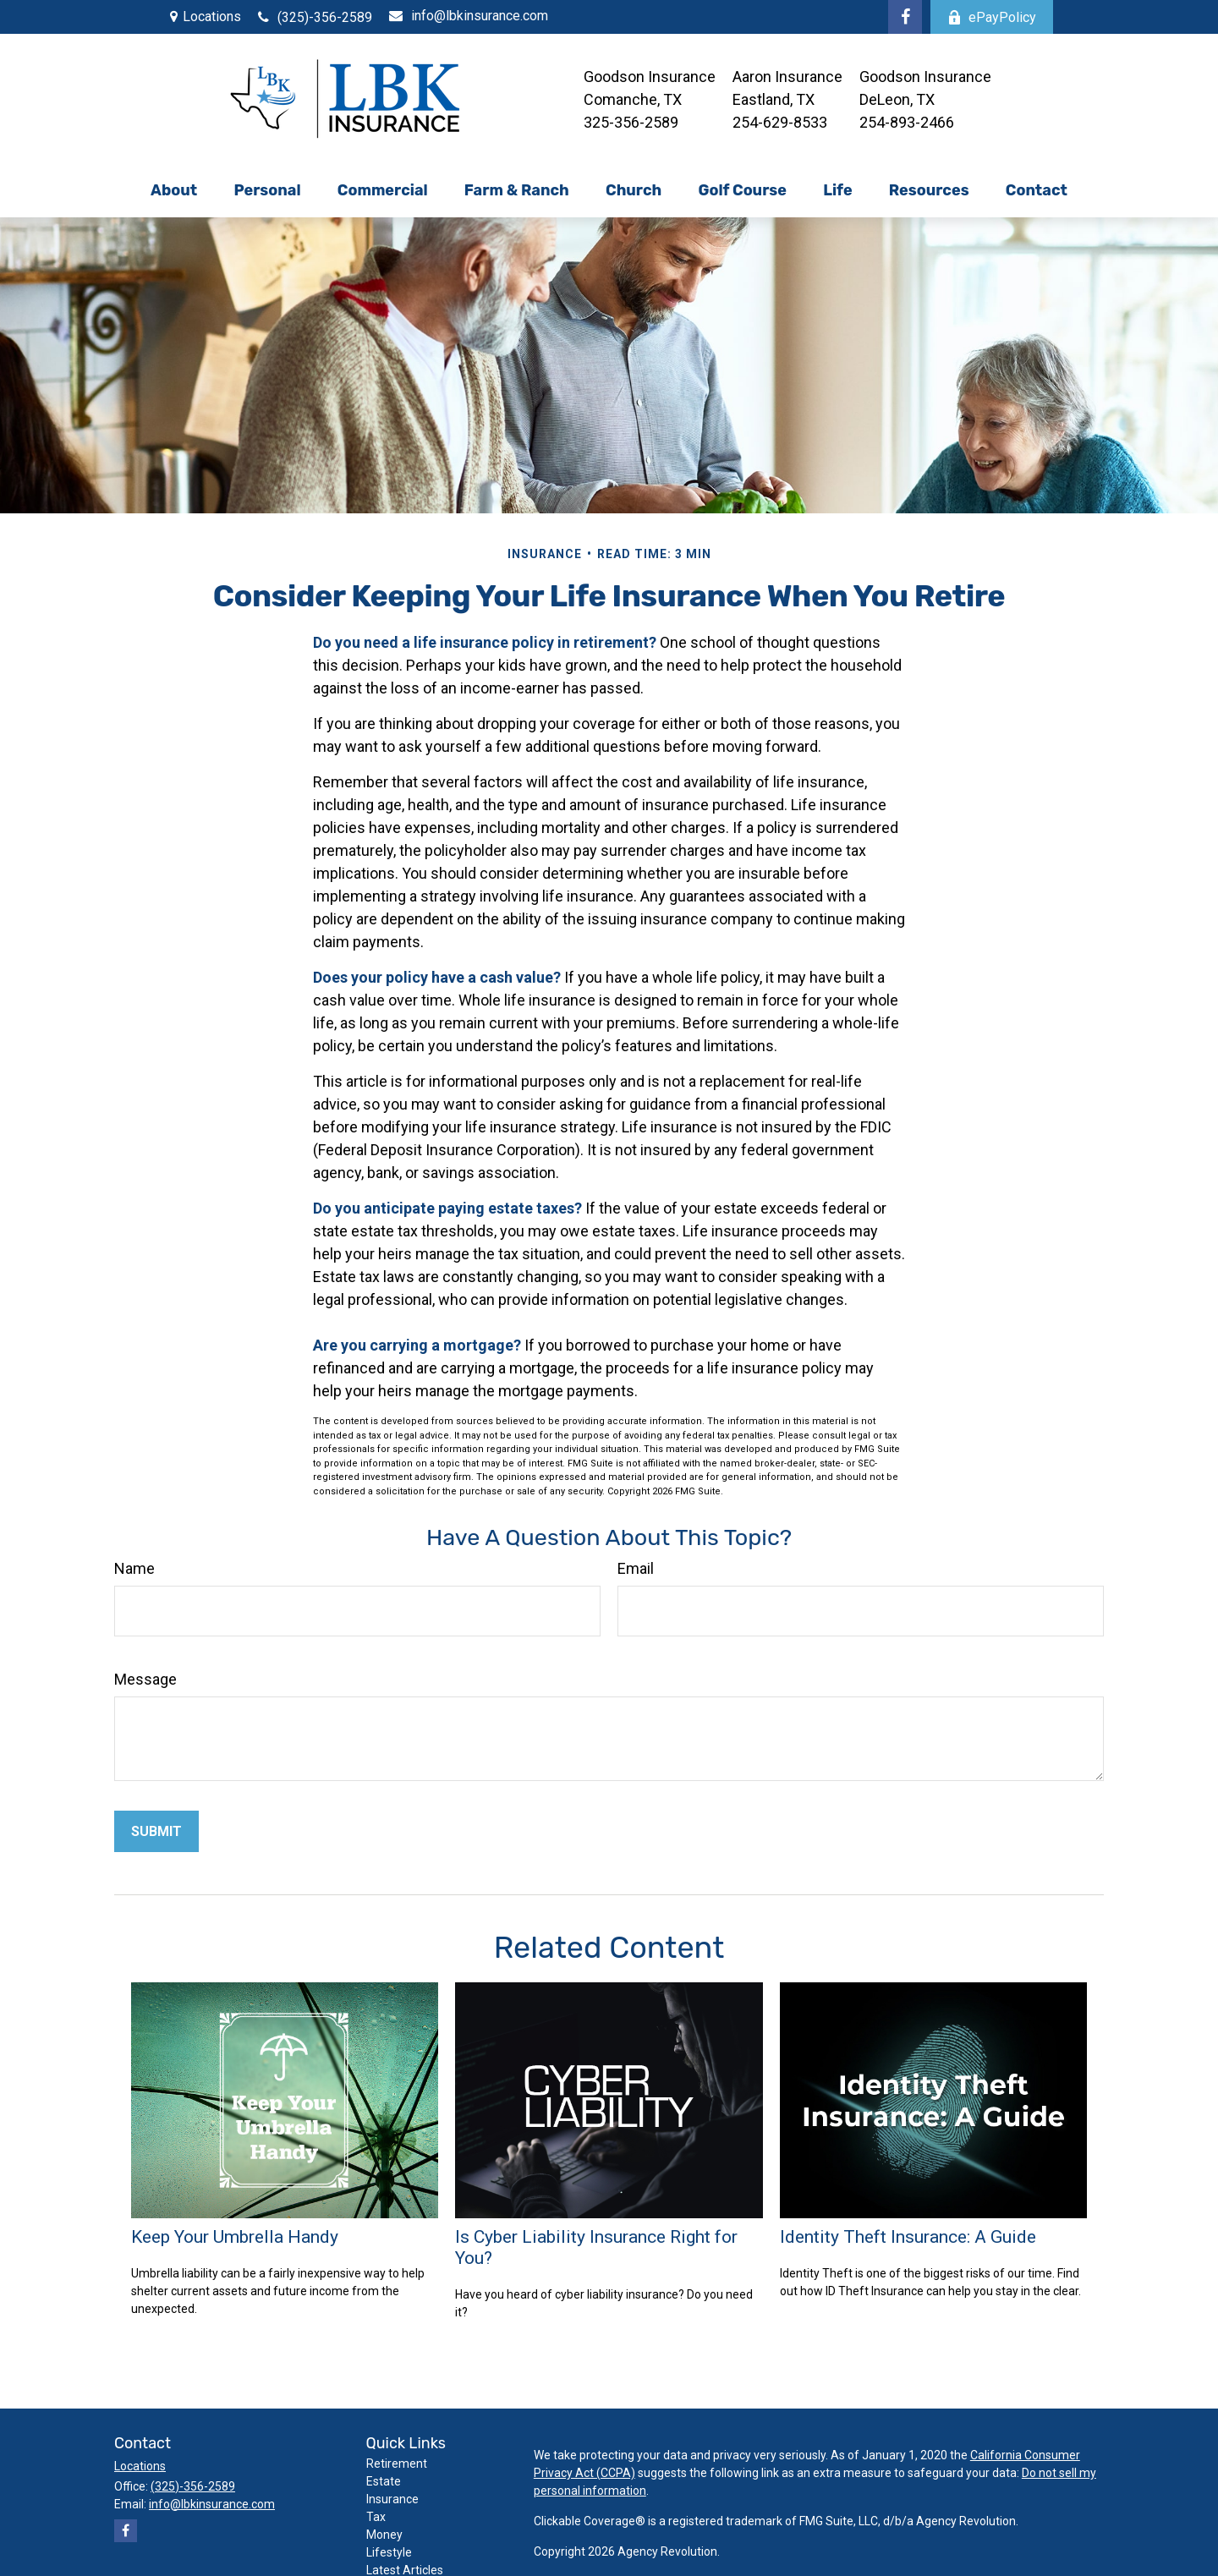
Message (145, 1679)
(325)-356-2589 (315, 17)
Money (384, 2534)
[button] (173, 190)
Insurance (392, 2499)
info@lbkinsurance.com (468, 16)
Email (635, 1568)
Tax (376, 2517)
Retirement (396, 2463)
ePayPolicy (991, 17)
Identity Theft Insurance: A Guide (908, 2236)
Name (134, 1568)
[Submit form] (156, 1831)
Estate (383, 2481)
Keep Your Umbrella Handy (234, 2236)
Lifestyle (389, 2552)
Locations (212, 16)
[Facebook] (905, 17)
